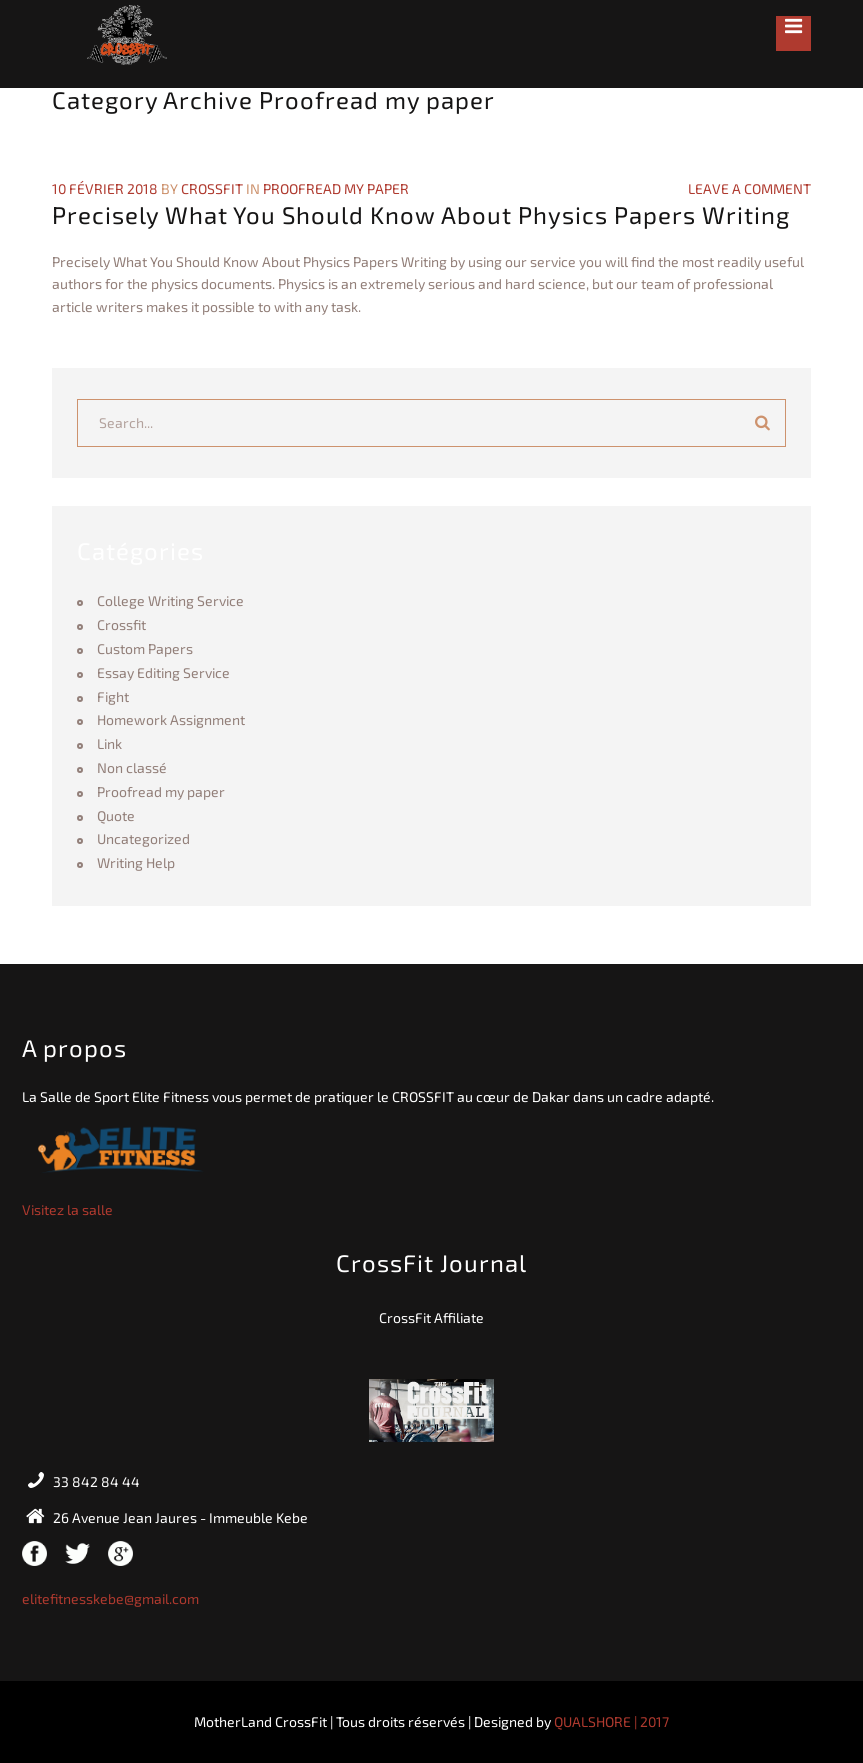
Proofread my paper (336, 188)
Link (109, 743)
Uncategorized (143, 838)
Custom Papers (145, 648)
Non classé (132, 767)
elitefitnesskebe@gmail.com (110, 1598)
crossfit (212, 188)
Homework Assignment (171, 719)
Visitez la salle (67, 1209)
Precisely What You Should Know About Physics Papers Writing (421, 214)
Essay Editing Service (163, 672)
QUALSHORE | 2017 (611, 1721)
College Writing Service (170, 600)
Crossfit (121, 624)
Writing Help (136, 862)
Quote (116, 815)
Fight (113, 696)
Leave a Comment (749, 188)
